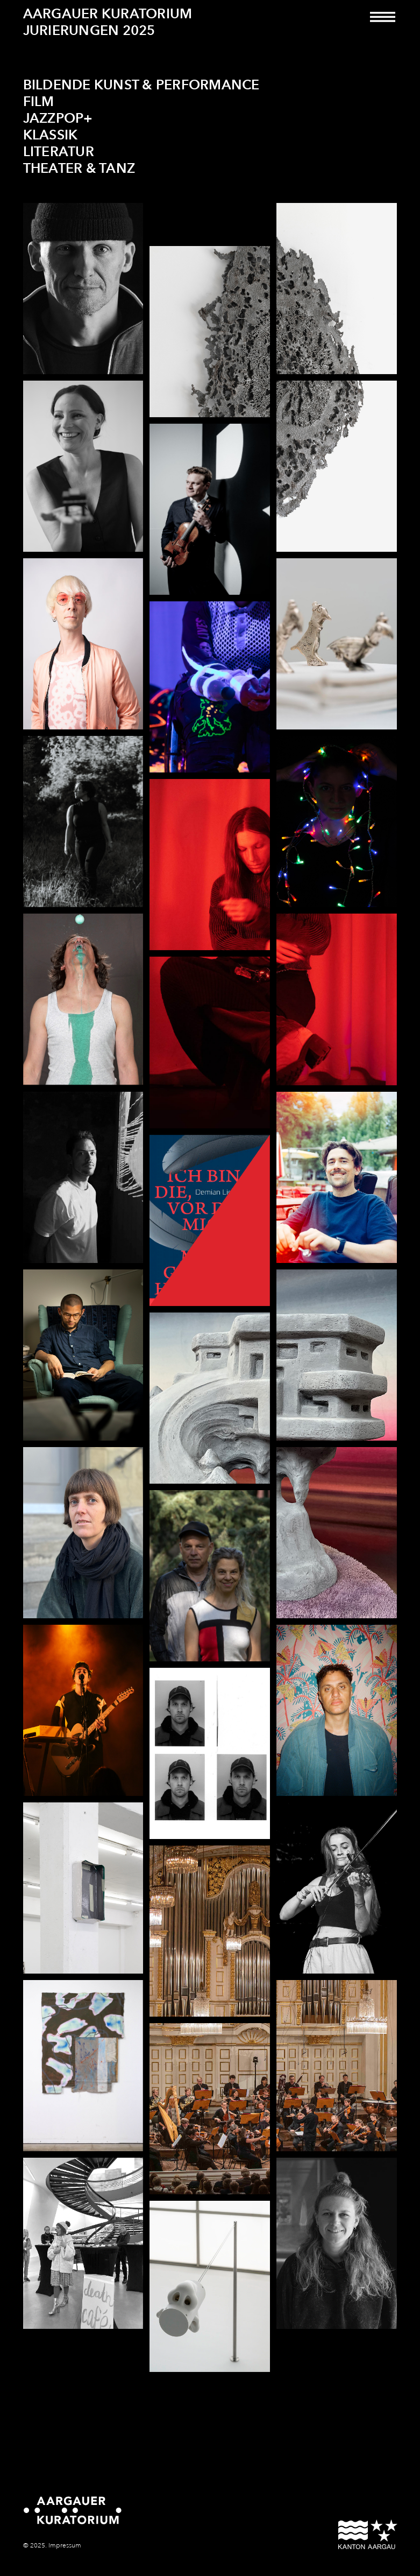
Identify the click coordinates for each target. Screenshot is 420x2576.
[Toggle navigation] (382, 24)
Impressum (64, 2546)
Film (38, 102)
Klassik (50, 135)
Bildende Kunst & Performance (141, 85)
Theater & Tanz (79, 169)
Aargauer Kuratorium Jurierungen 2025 (108, 21)
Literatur (58, 152)
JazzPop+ (58, 118)
